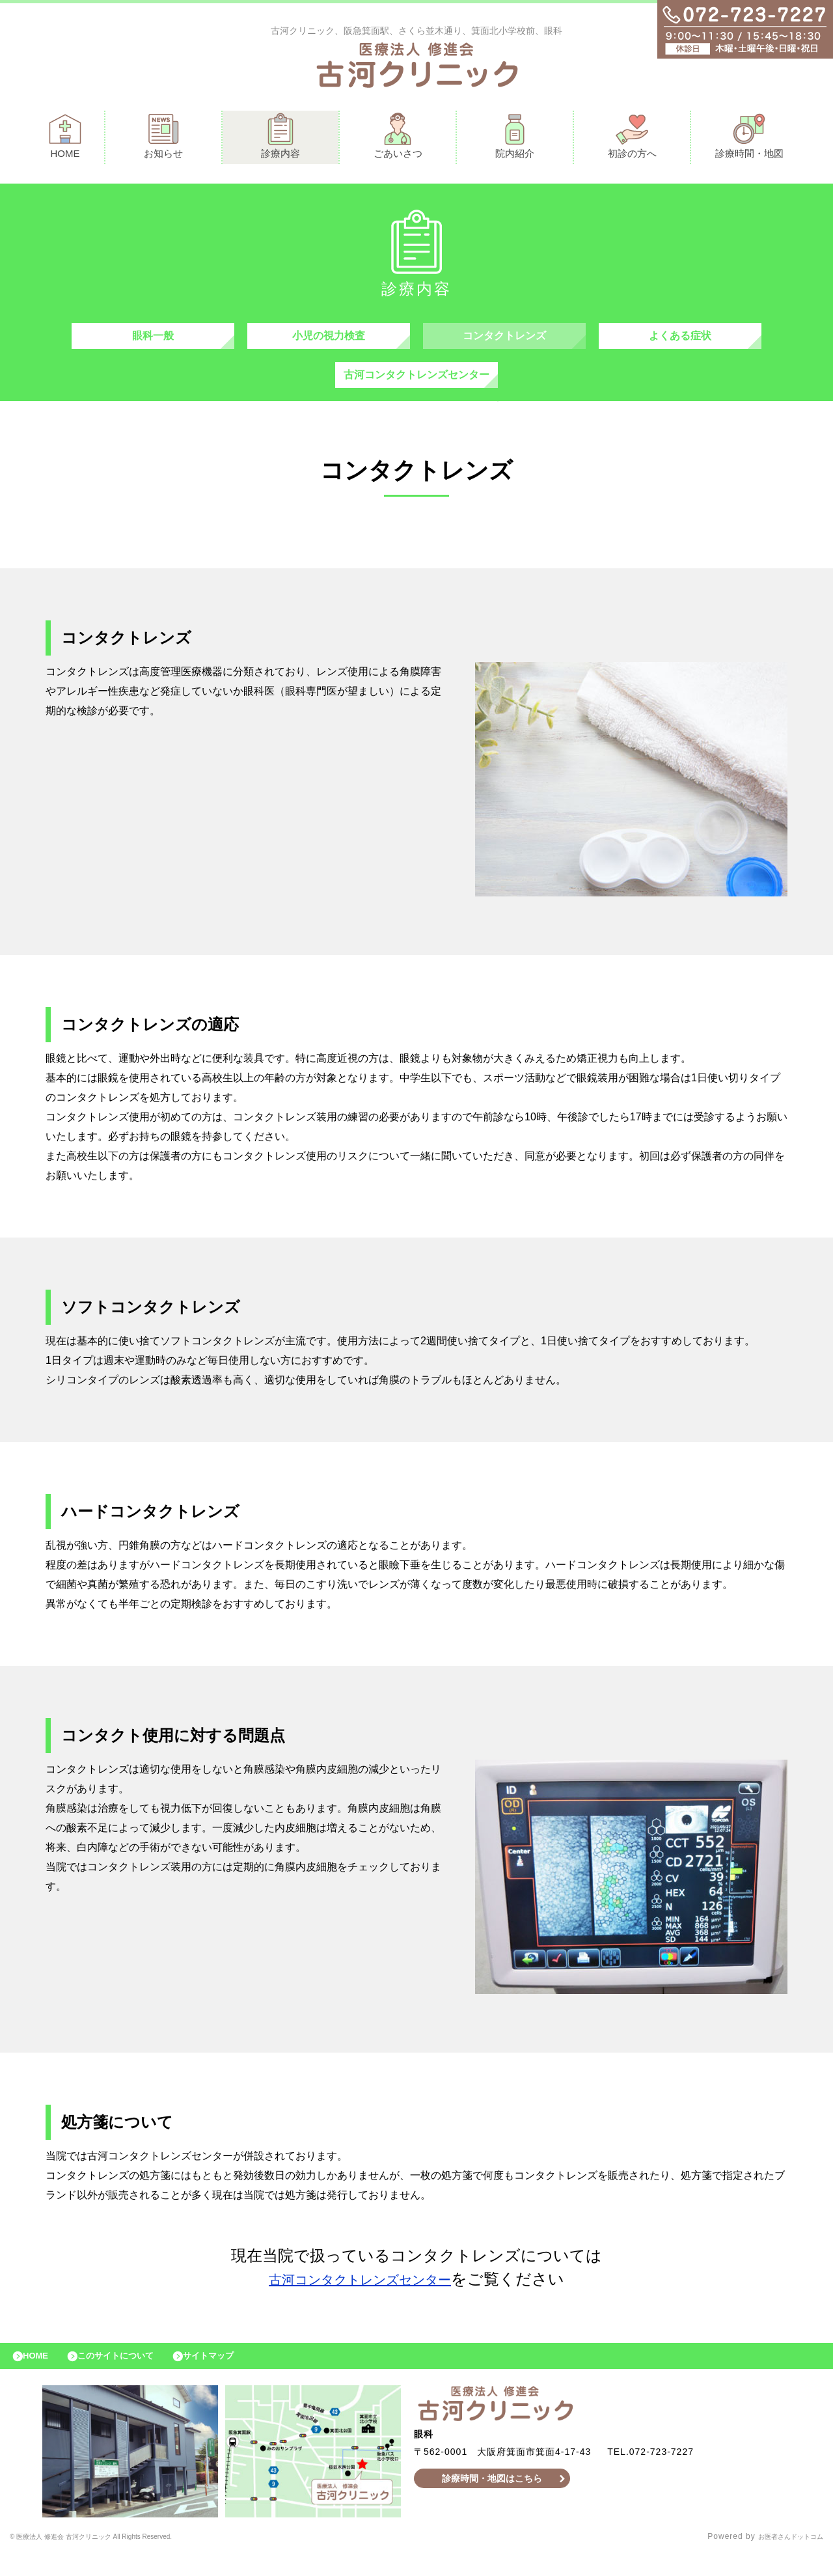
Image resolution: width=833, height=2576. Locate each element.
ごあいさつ (398, 139)
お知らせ (163, 139)
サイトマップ (238, 2375)
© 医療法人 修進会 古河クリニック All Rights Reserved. (120, 2559)
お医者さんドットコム (781, 2559)
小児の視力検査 (328, 342)
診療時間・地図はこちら (492, 2501)
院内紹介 (514, 139)
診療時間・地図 (749, 139)
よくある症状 (680, 342)
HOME (65, 139)
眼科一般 (153, 342)
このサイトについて (132, 2375)
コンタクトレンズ (504, 342)
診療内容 (280, 139)
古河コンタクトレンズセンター (416, 387)
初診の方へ (632, 139)
